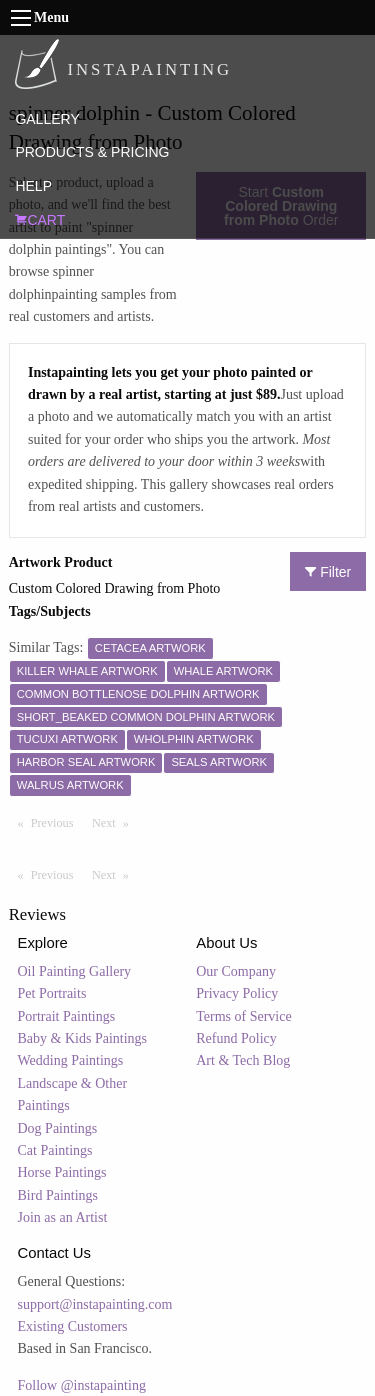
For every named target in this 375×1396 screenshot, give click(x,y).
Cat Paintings (55, 1150)
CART (40, 220)
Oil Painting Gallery (75, 971)
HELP (33, 186)
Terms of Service (243, 1016)
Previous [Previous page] (57, 822)
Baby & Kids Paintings (83, 1038)
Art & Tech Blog (243, 1060)
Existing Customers (73, 1326)
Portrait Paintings (67, 1016)
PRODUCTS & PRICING (92, 152)
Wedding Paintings (71, 1060)
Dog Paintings (58, 1128)
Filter (328, 572)
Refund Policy (236, 1038)
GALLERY (47, 119)
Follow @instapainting (82, 1385)
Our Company (236, 971)
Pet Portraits (52, 993)
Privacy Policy (237, 993)
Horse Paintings (62, 1172)
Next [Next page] (115, 822)
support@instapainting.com (95, 1304)
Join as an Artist (63, 1217)
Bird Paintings (58, 1195)
